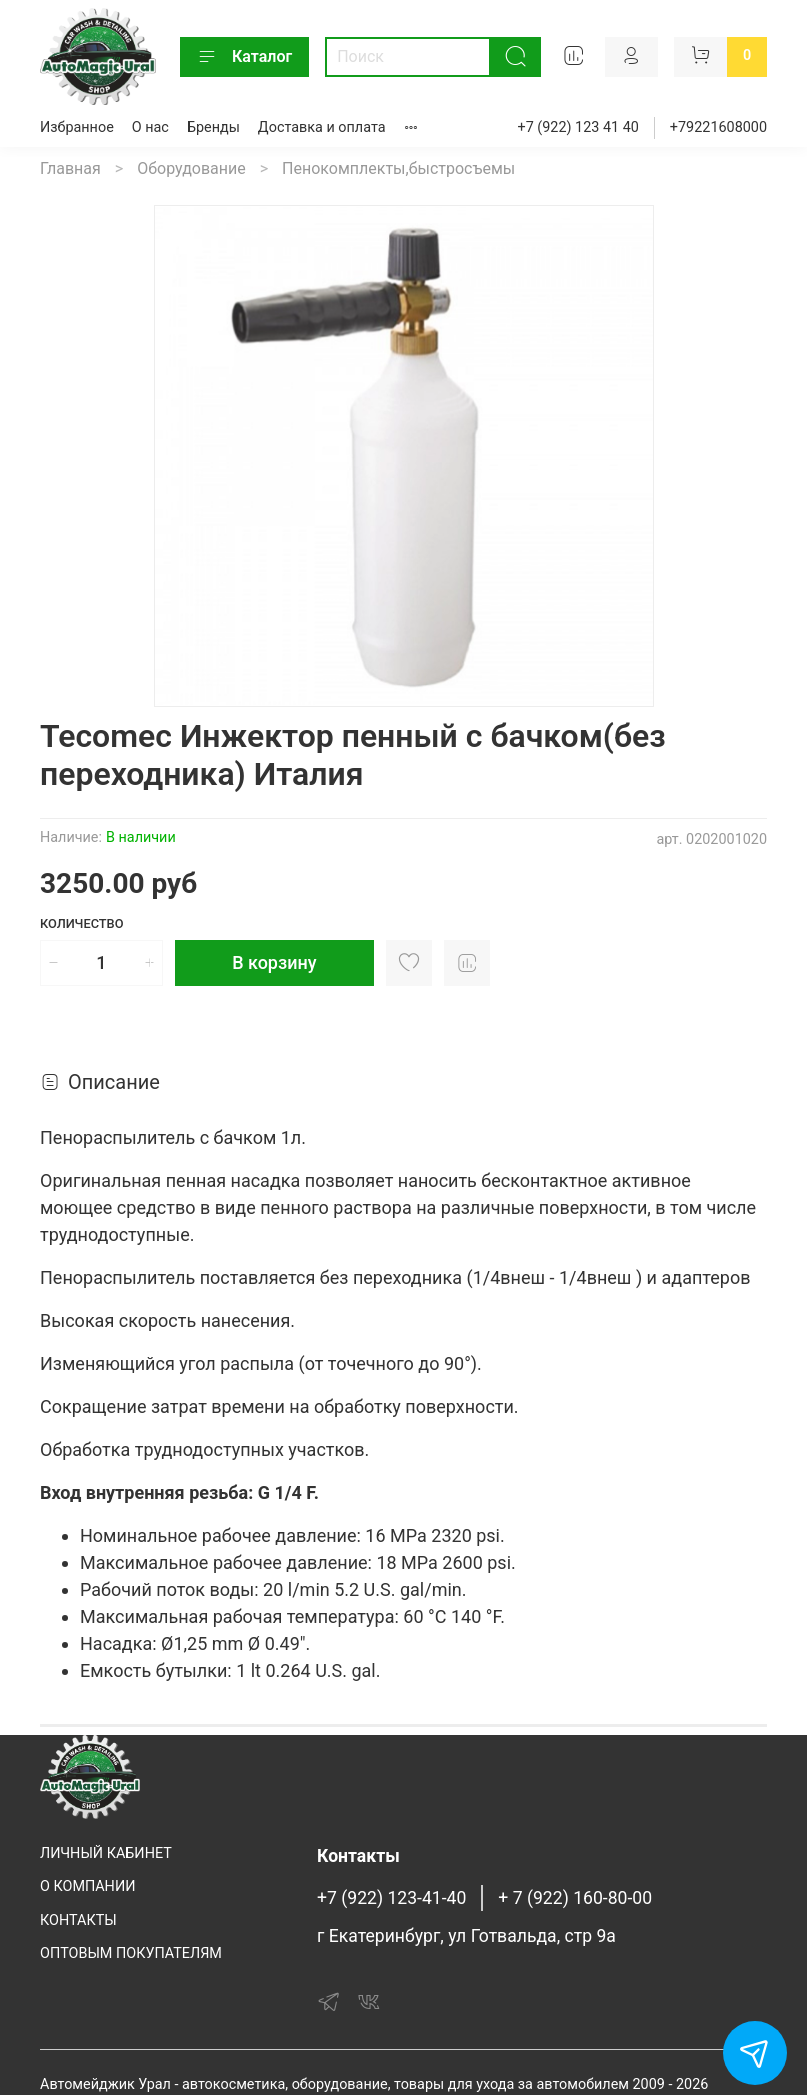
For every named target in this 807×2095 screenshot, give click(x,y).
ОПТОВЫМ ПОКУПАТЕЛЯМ (131, 1953)
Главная (70, 168)
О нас (150, 127)
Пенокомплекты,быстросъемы (398, 168)
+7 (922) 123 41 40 (578, 127)
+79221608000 (718, 127)
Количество (82, 923)
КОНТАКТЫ (78, 1920)
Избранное (77, 127)
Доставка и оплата (322, 127)
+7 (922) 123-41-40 (391, 1898)
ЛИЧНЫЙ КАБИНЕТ (106, 1853)
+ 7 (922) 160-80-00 (575, 1898)
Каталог (244, 57)
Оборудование (191, 168)
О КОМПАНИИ (87, 1886)
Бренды (213, 127)
